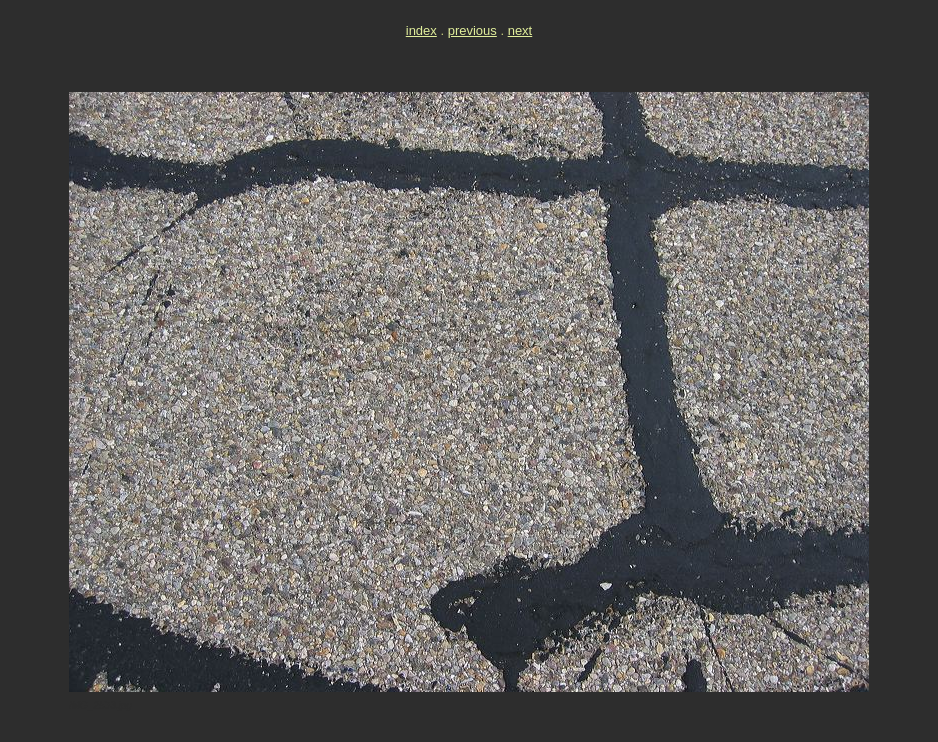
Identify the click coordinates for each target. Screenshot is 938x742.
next (520, 30)
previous (472, 30)
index (421, 30)
